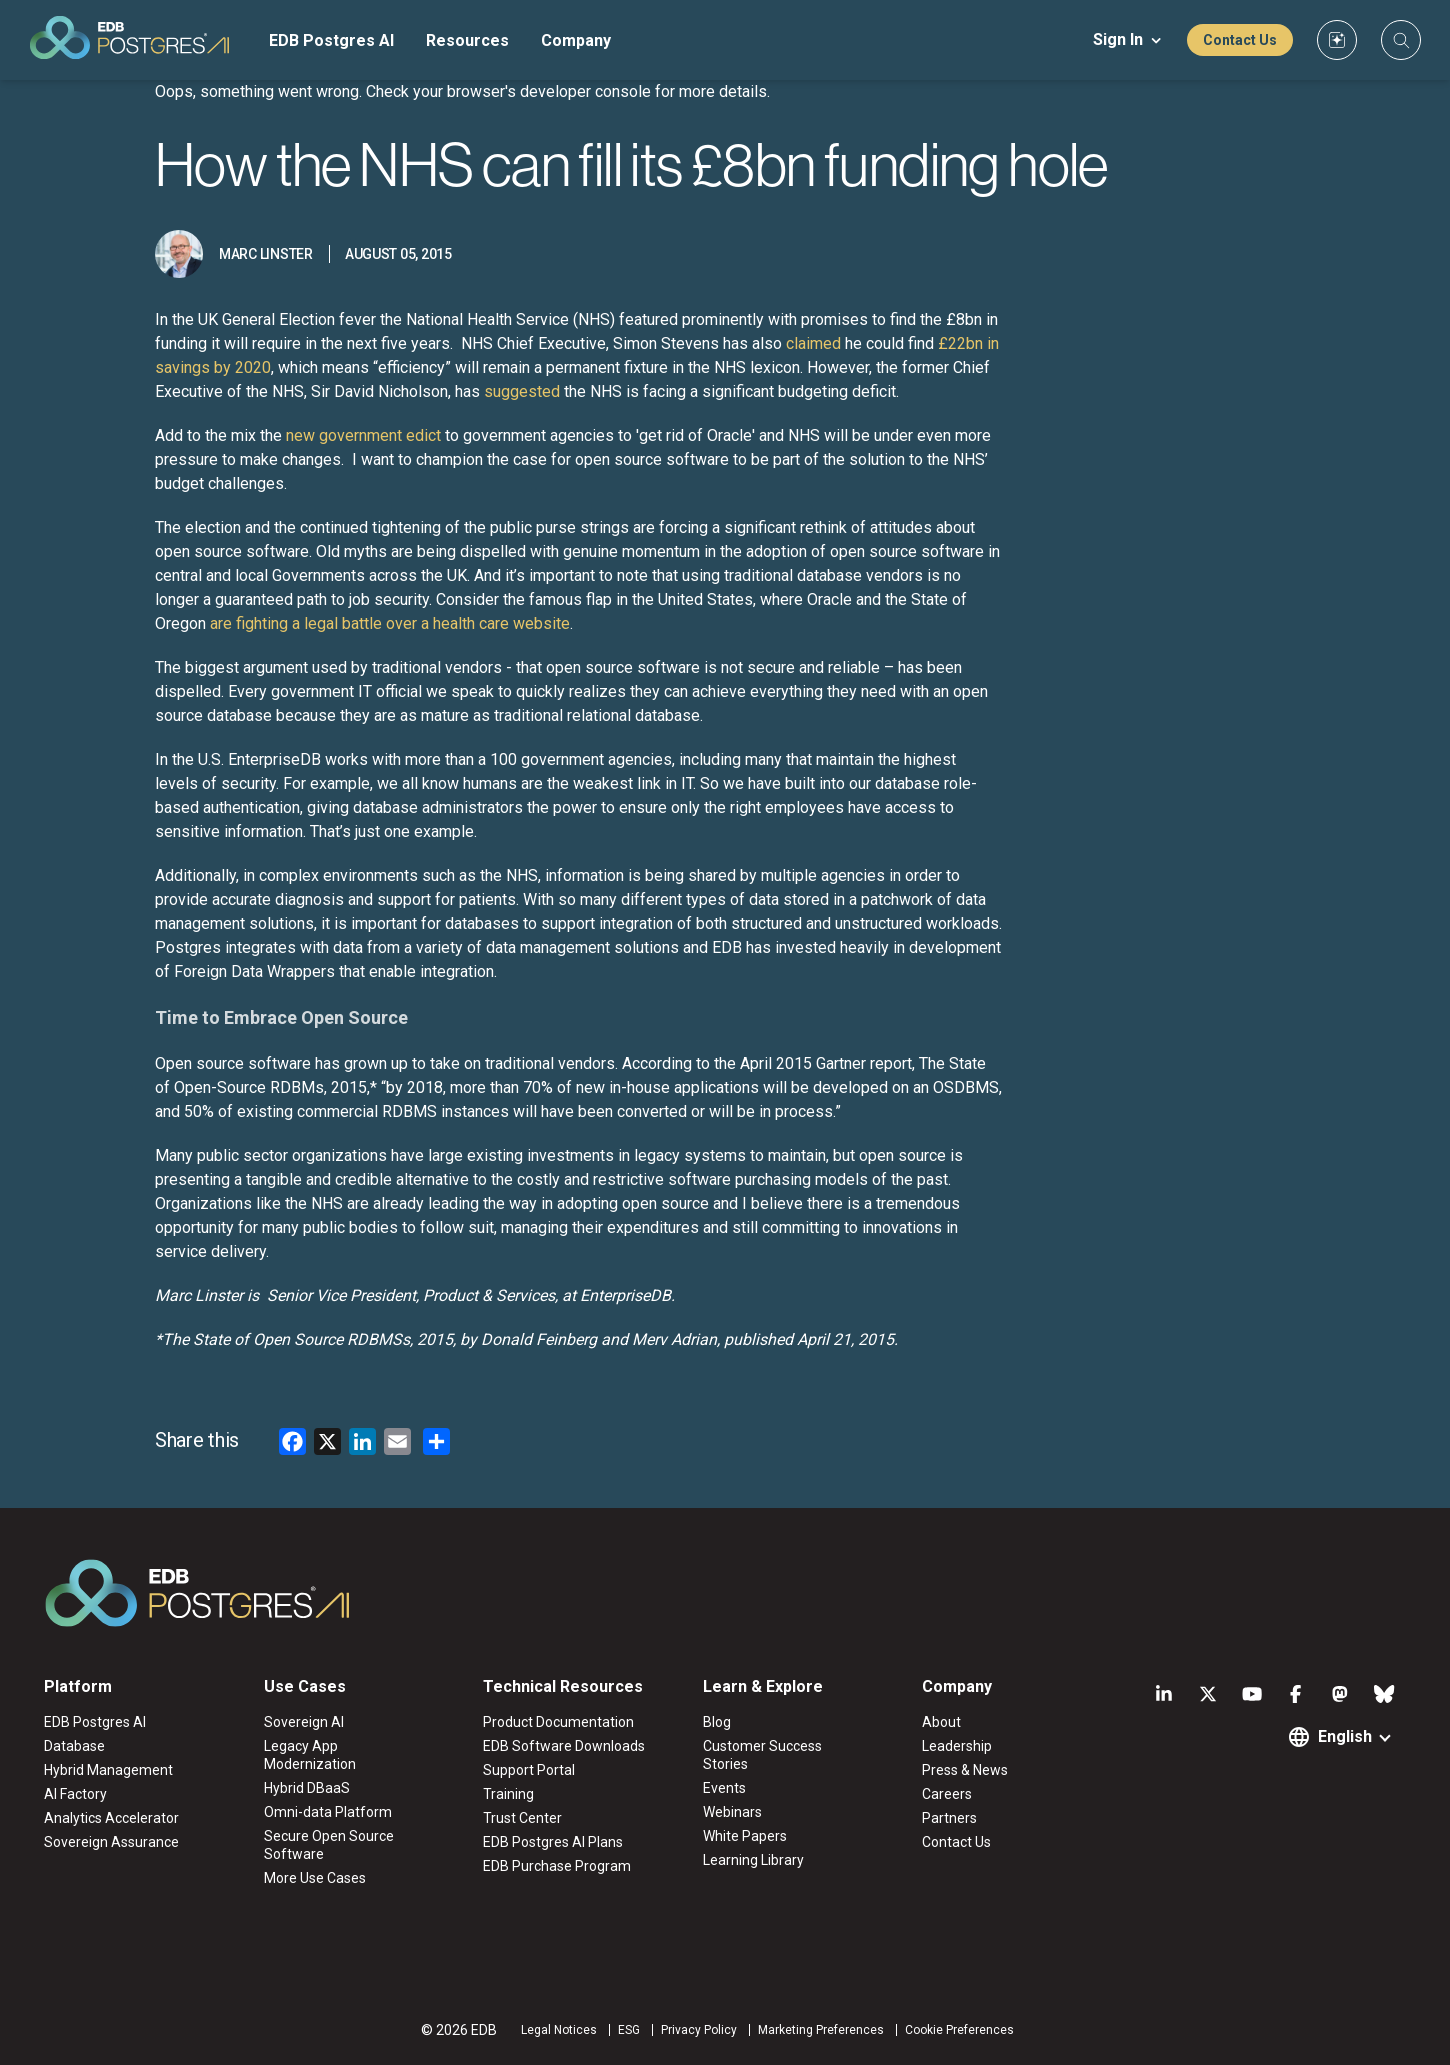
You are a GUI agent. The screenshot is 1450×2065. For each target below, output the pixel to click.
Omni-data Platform (328, 1812)
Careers (947, 1794)
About (941, 1722)
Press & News (965, 1770)
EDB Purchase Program (557, 1866)
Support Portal (529, 1770)
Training (508, 1794)
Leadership (957, 1746)
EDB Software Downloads (564, 1746)
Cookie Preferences (959, 2030)
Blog (717, 1722)
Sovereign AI (304, 1722)
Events (724, 1788)
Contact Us (1240, 40)
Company (576, 40)
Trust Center (522, 1818)
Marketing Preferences (821, 2030)
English (1345, 1736)
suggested (522, 391)
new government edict (363, 435)
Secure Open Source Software (329, 1845)
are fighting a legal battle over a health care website (390, 623)
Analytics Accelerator (111, 1818)
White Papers (745, 1836)
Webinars (732, 1812)
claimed (813, 343)
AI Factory (75, 1794)
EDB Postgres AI (331, 40)
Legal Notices (559, 2030)
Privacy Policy (699, 2030)
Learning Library (753, 1860)
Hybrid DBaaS (307, 1788)
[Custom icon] (1337, 40)
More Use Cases (315, 1878)
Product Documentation (558, 1722)
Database (74, 1746)
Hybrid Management (108, 1770)
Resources (467, 40)
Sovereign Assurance (111, 1842)
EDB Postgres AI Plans (553, 1842)
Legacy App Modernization (310, 1755)
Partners (949, 1818)
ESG (629, 2030)
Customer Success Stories (762, 1755)
